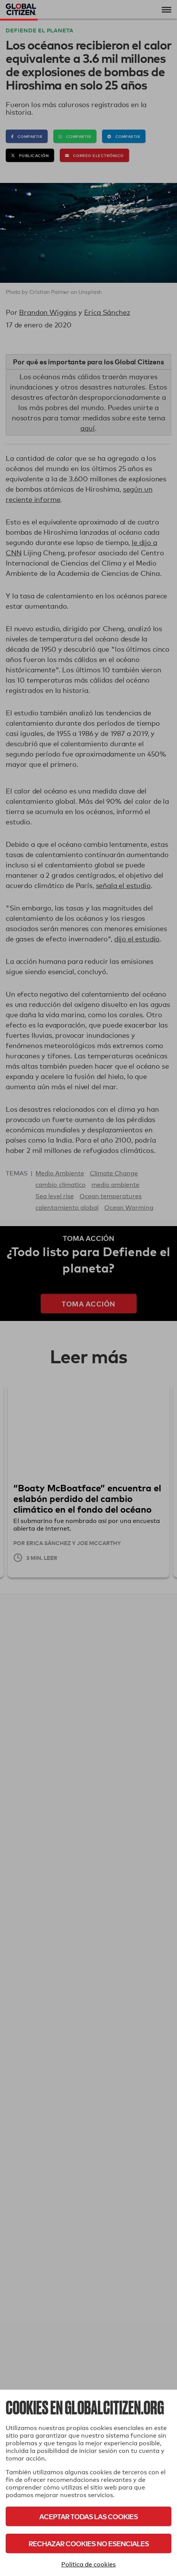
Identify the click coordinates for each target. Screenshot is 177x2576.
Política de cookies (88, 2564)
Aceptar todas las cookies (88, 2516)
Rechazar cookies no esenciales (89, 2543)
